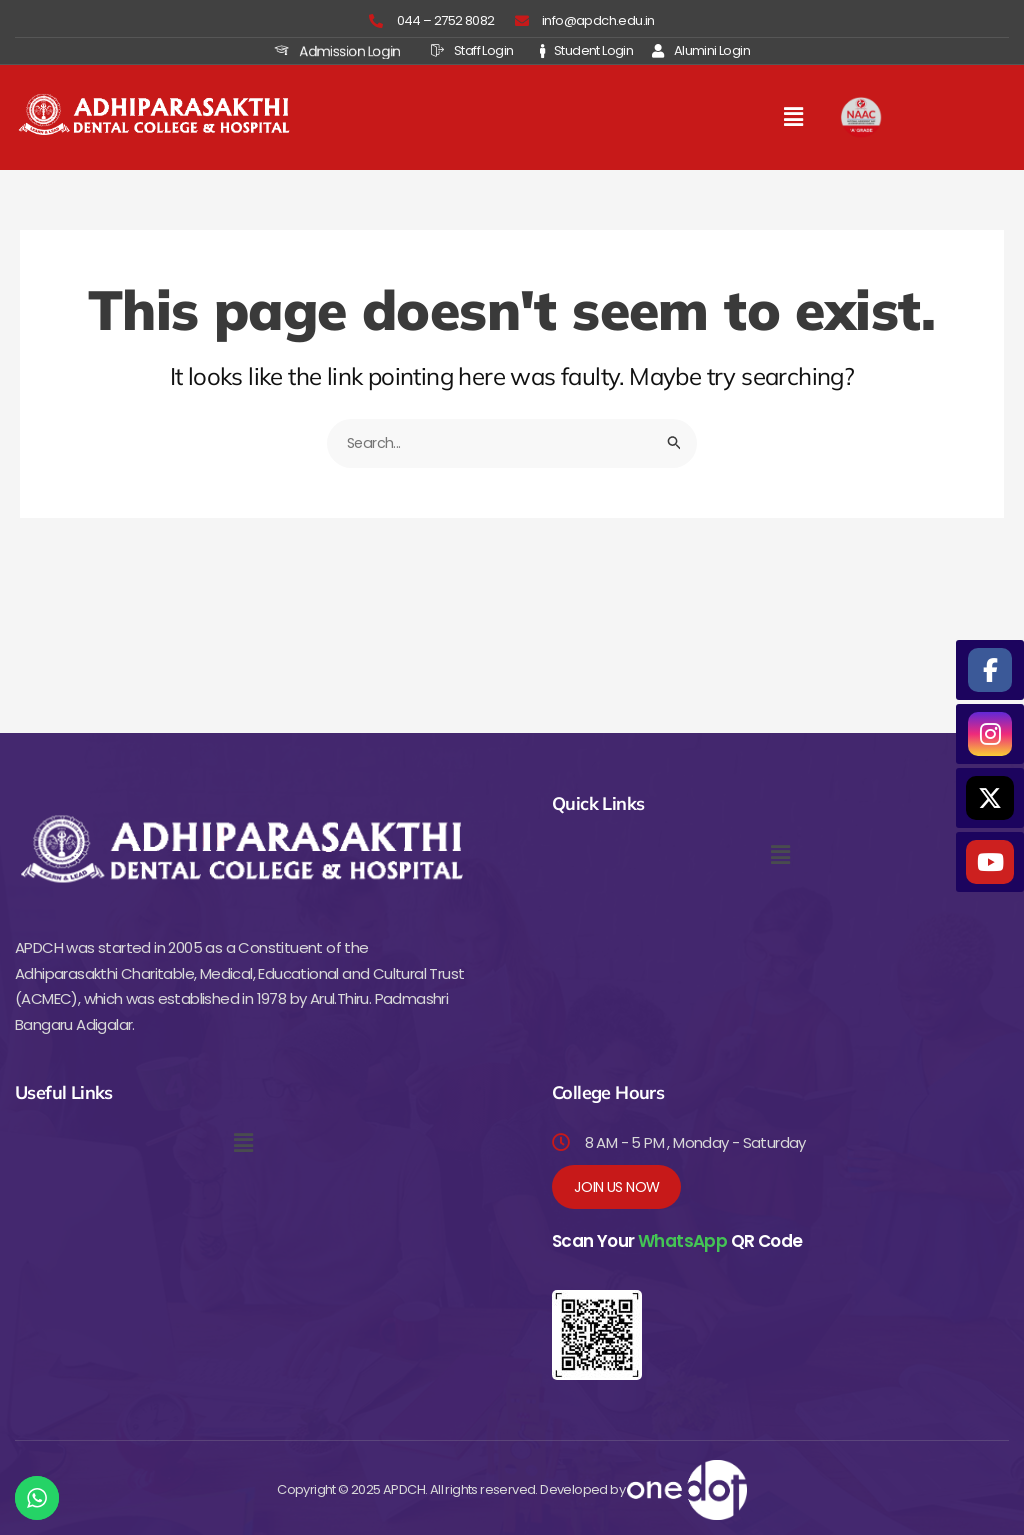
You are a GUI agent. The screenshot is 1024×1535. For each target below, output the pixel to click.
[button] (793, 117)
